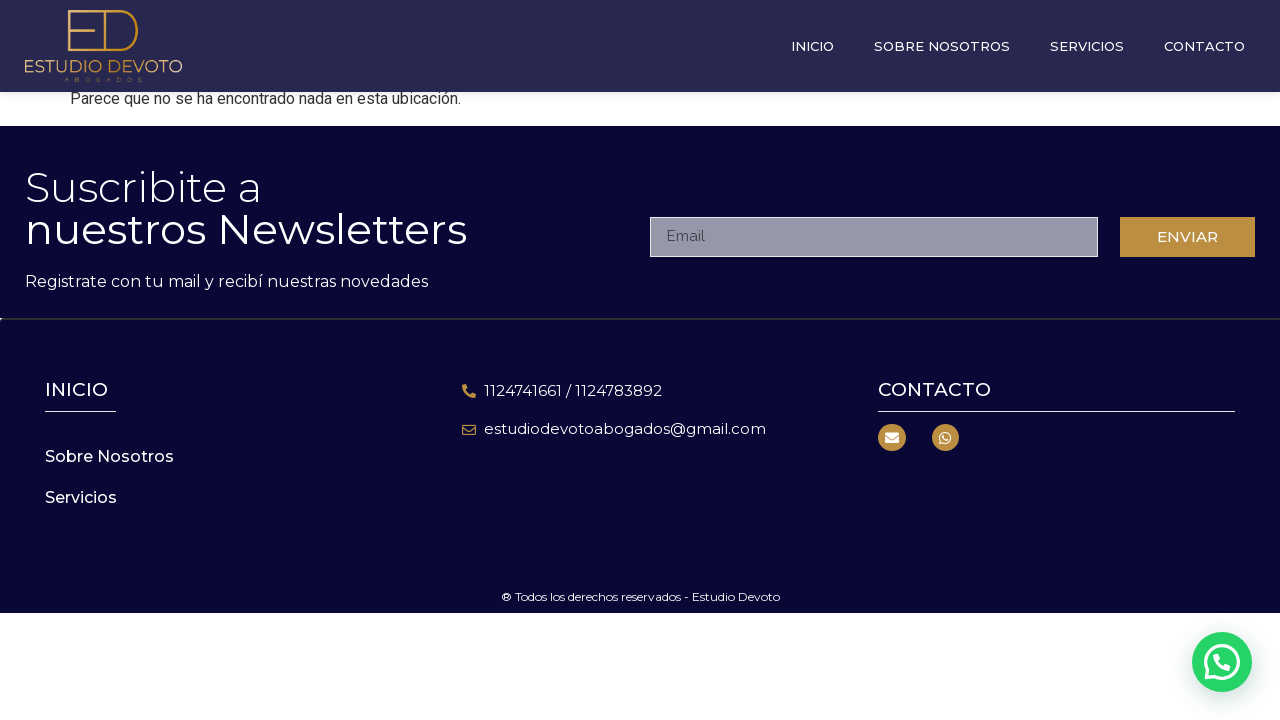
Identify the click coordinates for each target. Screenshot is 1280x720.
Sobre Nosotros (942, 33)
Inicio (812, 33)
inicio (76, 389)
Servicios (1087, 33)
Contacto (1204, 33)
